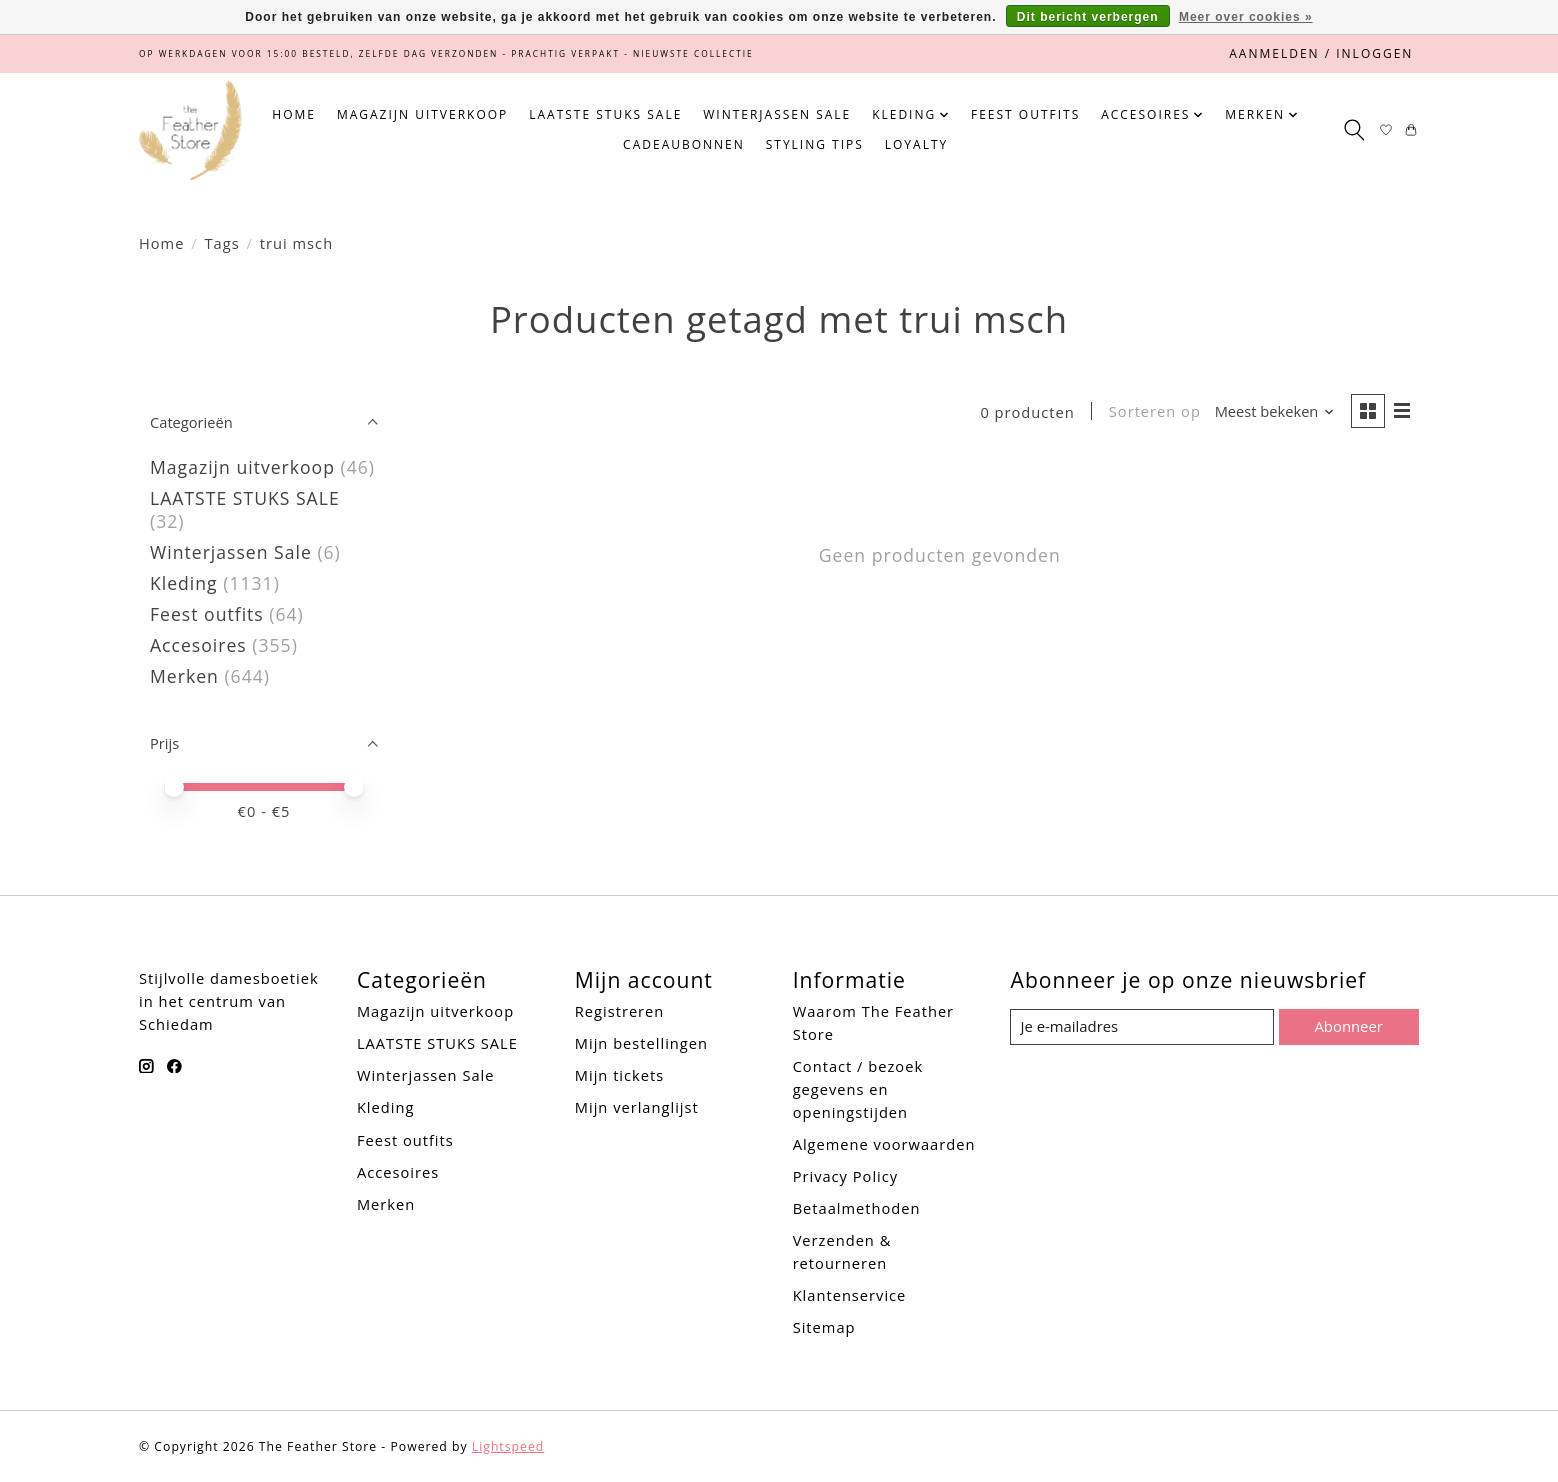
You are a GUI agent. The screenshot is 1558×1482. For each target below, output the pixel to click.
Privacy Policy (846, 1176)
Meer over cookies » (1246, 17)
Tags (222, 243)
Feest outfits (1025, 114)
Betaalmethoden (857, 1208)
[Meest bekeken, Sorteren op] (1273, 412)
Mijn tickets (619, 1075)
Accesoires (198, 645)
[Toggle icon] (1353, 130)
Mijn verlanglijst (637, 1107)
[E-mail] (1142, 1027)
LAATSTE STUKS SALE (605, 114)
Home (294, 114)
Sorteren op (1153, 412)
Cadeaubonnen (684, 144)
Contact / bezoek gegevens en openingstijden (858, 1089)
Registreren (620, 1011)
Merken (184, 676)
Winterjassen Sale (777, 114)
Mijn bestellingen (641, 1043)
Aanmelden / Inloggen (1321, 53)
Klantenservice (850, 1295)
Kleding (184, 583)
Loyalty (916, 144)
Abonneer (1348, 1026)
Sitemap (824, 1327)
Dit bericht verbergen (1088, 17)
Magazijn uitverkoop (422, 114)
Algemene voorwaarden (884, 1144)
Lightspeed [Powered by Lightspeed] (508, 1446)
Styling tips (815, 144)
